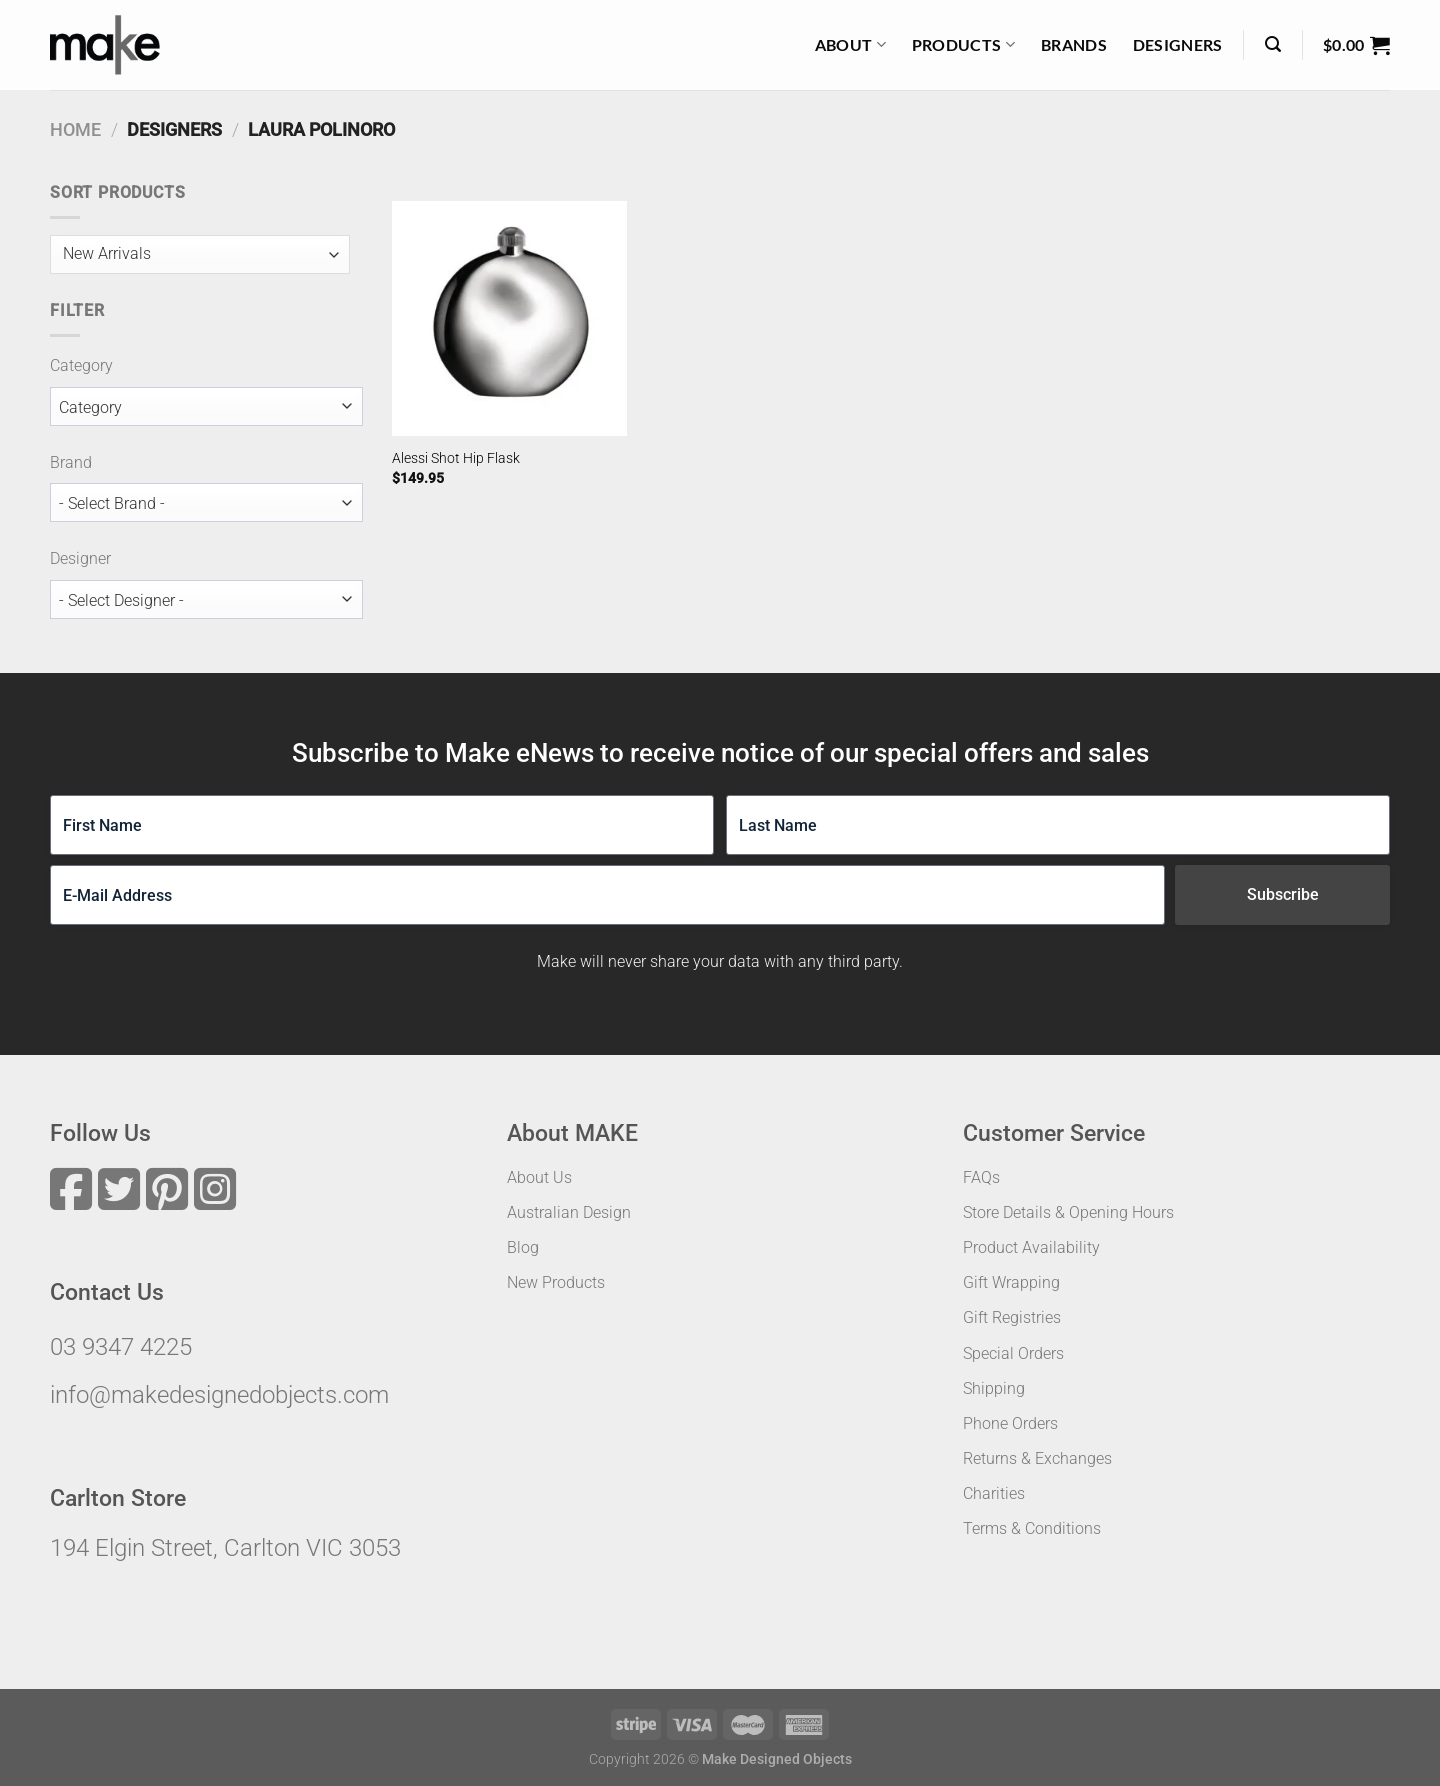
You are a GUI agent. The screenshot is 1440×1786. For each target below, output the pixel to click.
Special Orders (1013, 1353)
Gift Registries (1012, 1317)
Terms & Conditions (1032, 1528)
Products (963, 45)
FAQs (981, 1177)
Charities (994, 1493)
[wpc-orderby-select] (200, 254)
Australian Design (569, 1212)
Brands (1074, 44)
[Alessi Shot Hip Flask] (509, 318)
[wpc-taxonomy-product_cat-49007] (206, 406)
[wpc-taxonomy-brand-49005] (206, 502)
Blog (523, 1247)
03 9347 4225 (121, 1347)
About (850, 45)
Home (75, 129)
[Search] (1273, 44)
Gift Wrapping (1011, 1282)
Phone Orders (1010, 1423)
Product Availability (1031, 1247)
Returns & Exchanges (1037, 1458)
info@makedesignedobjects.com (219, 1395)
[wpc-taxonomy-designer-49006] (206, 599)
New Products (556, 1282)
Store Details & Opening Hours (1068, 1212)
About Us (539, 1177)
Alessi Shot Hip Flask (456, 458)
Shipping (994, 1388)
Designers (1178, 44)
